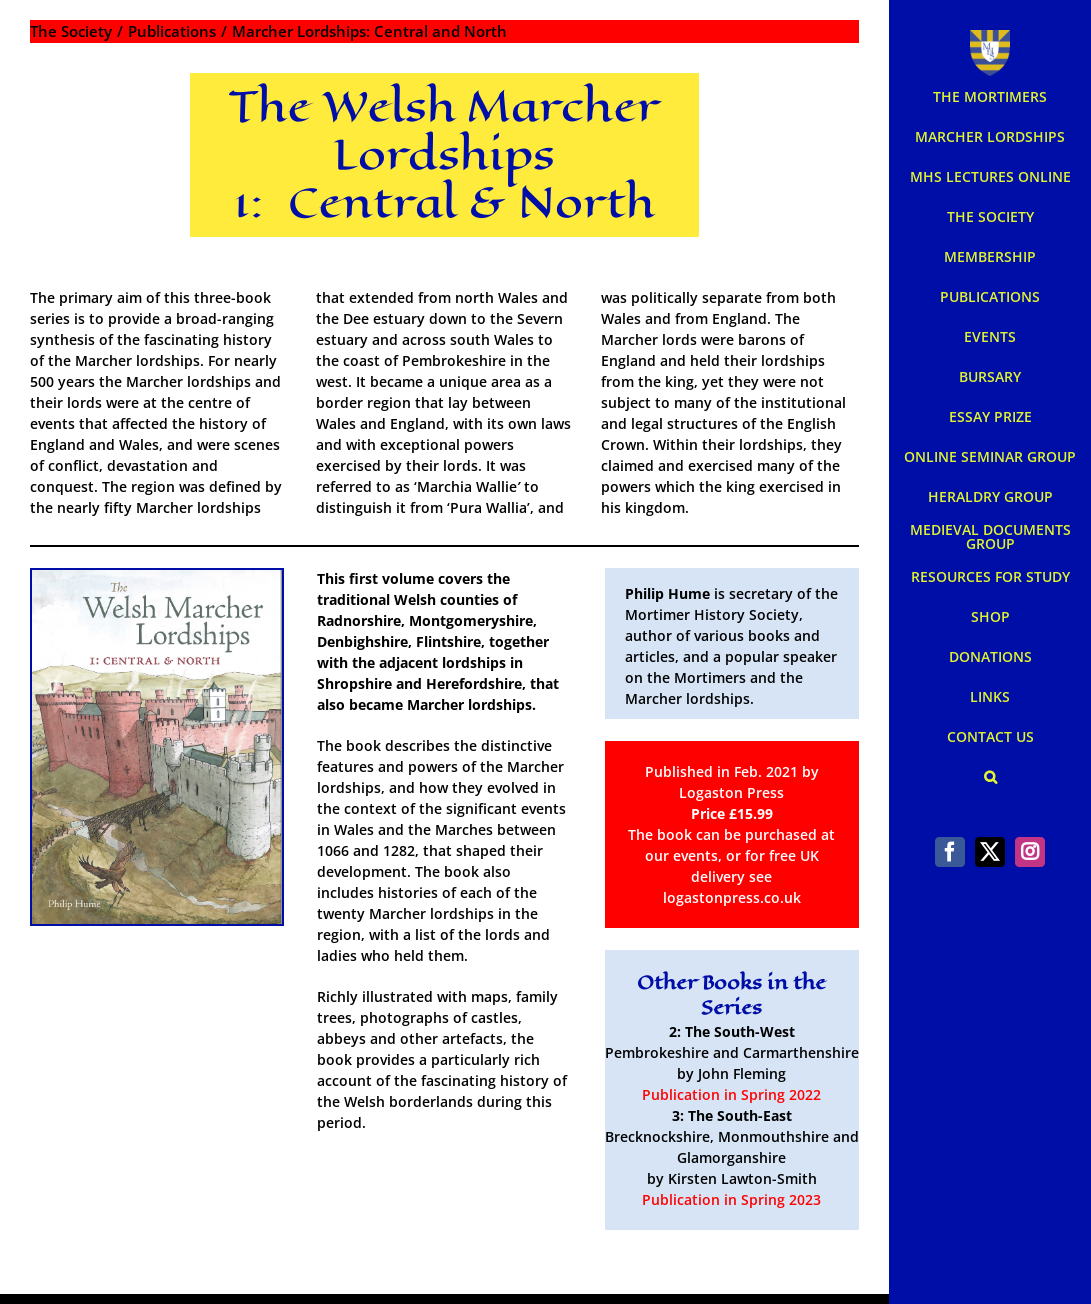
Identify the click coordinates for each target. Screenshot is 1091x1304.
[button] (990, 777)
